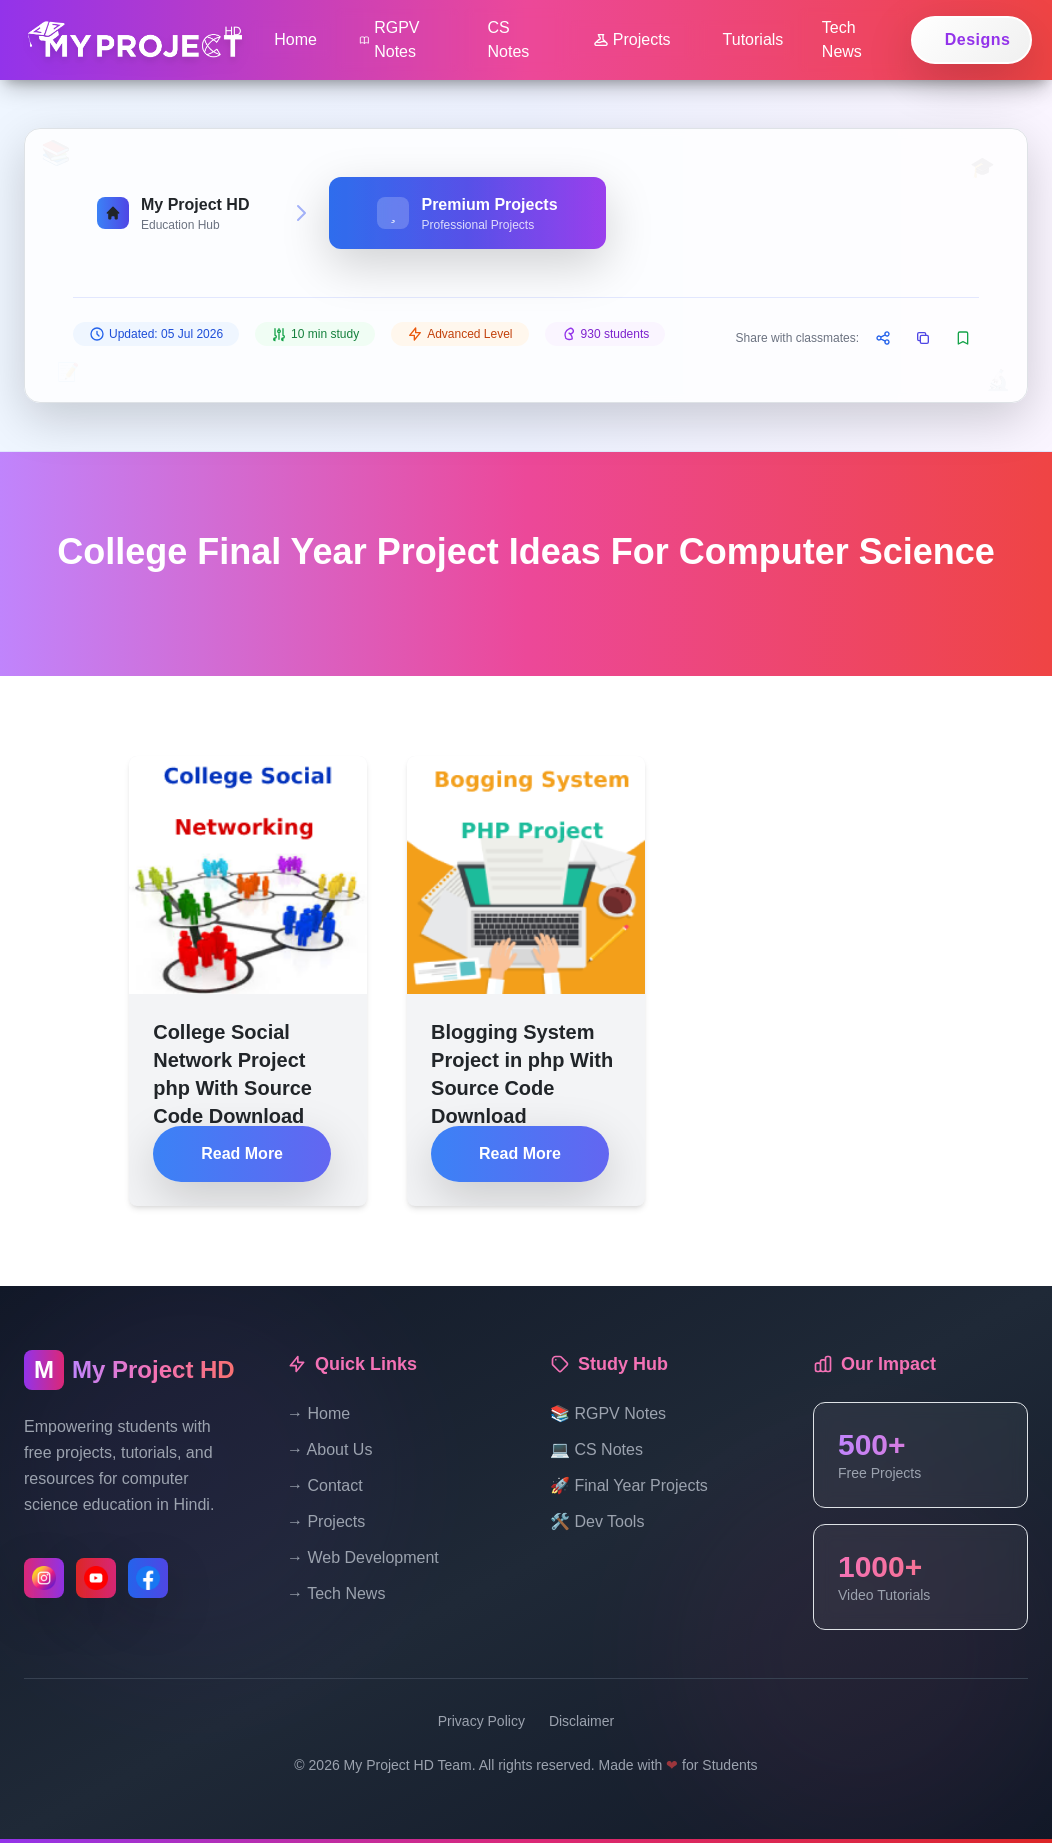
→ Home (318, 1413)
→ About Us (329, 1449)
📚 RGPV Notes (608, 1413)
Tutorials (753, 39)
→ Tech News (336, 1593)
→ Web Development (363, 1557)
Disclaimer (581, 1721)
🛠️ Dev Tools (597, 1521)
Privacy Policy (481, 1721)
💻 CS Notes (596, 1449)
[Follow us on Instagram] (44, 1578)
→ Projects (326, 1521)
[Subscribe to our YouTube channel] (96, 1578)
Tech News (842, 39)
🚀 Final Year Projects (629, 1485)
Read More (242, 1153)
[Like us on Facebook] (148, 1578)
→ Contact (325, 1485)
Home (295, 39)
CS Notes (509, 39)
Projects (632, 39)
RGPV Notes (389, 39)
